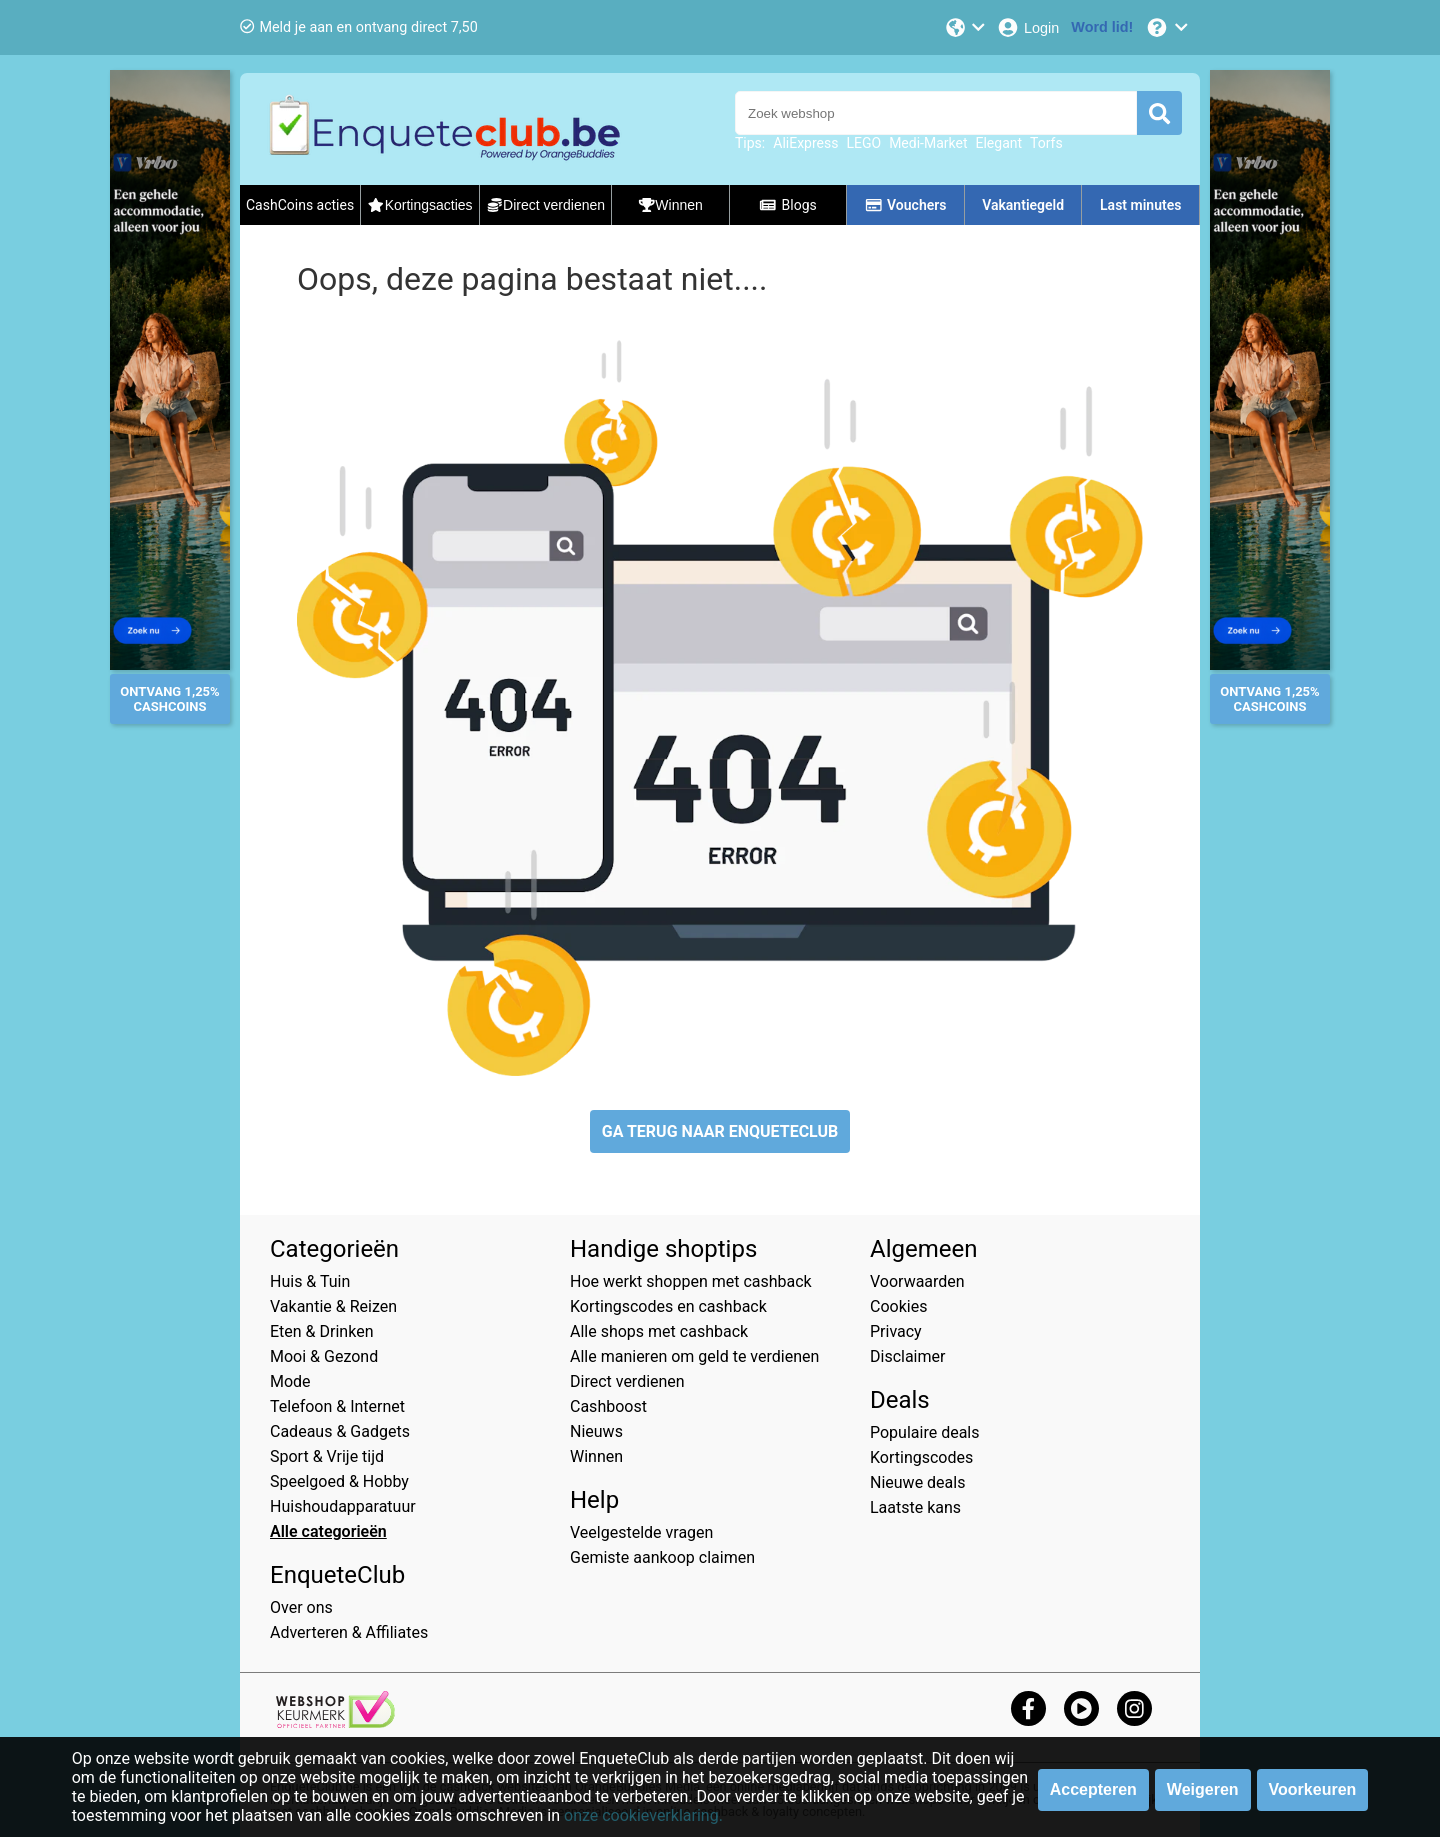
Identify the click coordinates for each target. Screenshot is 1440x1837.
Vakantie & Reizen (333, 1306)
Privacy (896, 1331)
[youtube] (1081, 1708)
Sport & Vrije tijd (327, 1456)
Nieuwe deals (917, 1482)
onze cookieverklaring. (643, 1815)
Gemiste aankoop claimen (662, 1557)
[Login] (1027, 27)
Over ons (301, 1607)
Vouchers (906, 205)
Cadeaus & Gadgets (340, 1431)
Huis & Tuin (310, 1281)
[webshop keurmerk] (335, 1722)
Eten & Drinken (321, 1331)
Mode (290, 1381)
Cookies (898, 1306)
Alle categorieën (328, 1531)
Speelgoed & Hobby (339, 1481)
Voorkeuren (1313, 1789)
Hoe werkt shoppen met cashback (691, 1281)
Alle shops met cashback (659, 1331)
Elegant (999, 143)
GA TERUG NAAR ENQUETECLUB (720, 1131)
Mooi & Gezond (324, 1356)
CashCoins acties (300, 205)
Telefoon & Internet (337, 1406)
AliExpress (805, 143)
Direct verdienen (627, 1381)
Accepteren (1093, 1789)
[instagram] (1134, 1708)
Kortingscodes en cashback (668, 1306)
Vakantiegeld (1023, 205)
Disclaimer (907, 1356)
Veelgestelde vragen (641, 1532)
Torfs (1046, 143)
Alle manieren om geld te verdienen (694, 1356)
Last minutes (1140, 205)
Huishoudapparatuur (343, 1506)
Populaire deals (925, 1432)
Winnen (596, 1456)
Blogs (788, 205)
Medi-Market (928, 143)
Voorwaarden (917, 1281)
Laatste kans (915, 1507)
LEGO (863, 143)
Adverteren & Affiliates (349, 1632)
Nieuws (596, 1431)
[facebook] (1028, 1708)
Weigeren (1203, 1789)
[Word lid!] (1102, 27)
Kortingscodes (921, 1457)
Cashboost (608, 1406)
